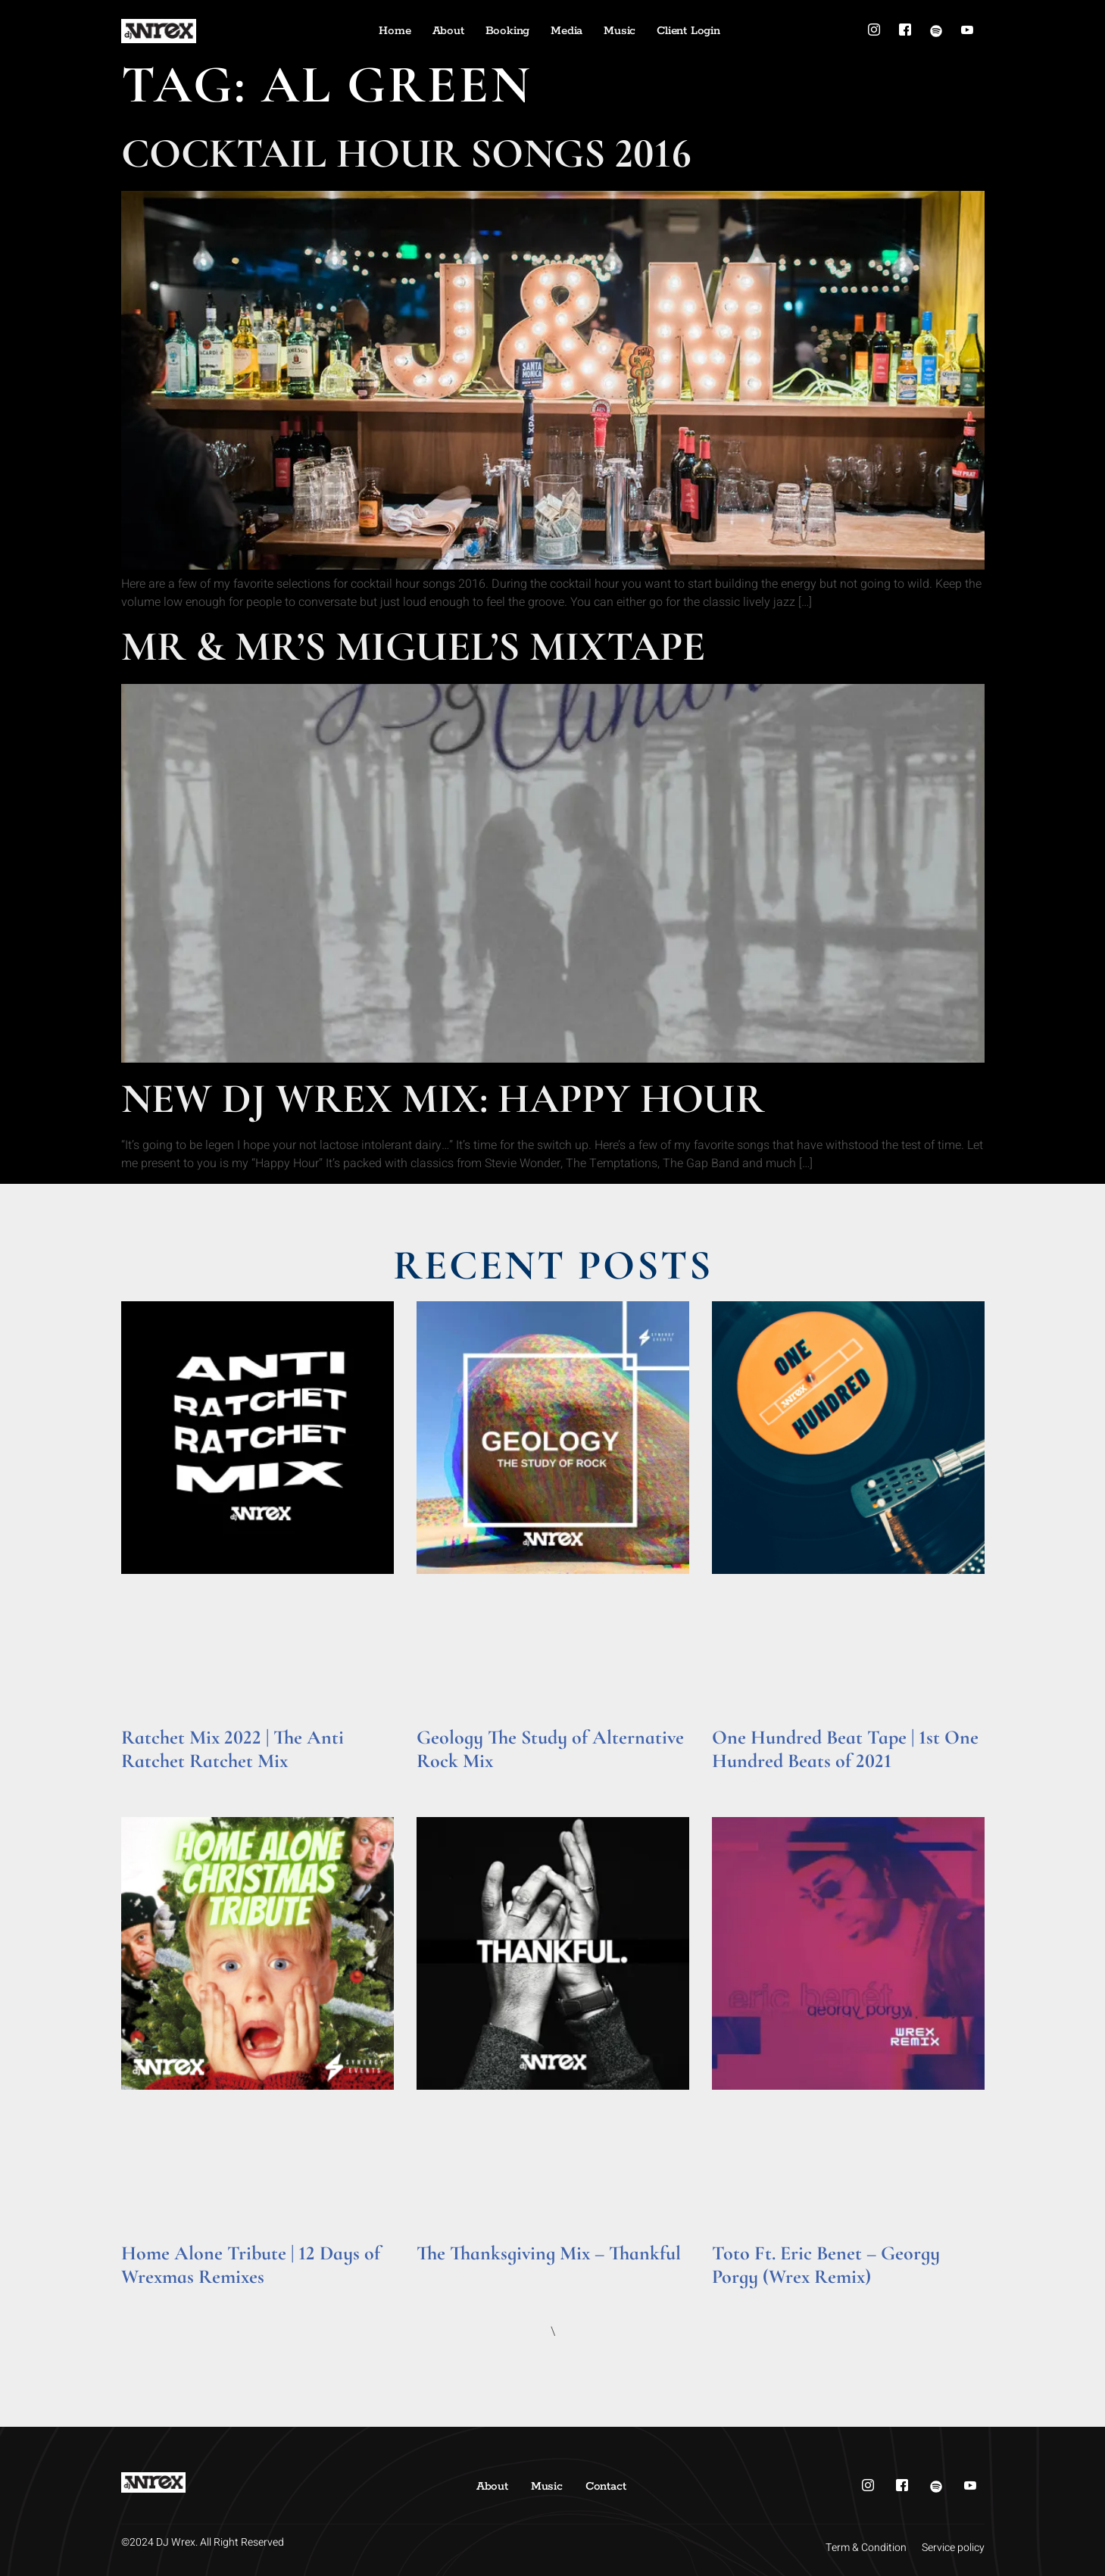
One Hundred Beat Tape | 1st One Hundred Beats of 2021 (845, 1748)
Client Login (688, 30)
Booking (507, 30)
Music (619, 30)
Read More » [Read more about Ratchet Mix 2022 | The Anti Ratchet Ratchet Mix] (150, 1782)
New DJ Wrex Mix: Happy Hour (442, 1098)
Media (566, 30)
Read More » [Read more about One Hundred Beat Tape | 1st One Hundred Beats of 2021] (741, 1782)
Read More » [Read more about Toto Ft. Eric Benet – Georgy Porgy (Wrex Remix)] (741, 2298)
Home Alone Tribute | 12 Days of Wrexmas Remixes (250, 2264)
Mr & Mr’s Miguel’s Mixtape (413, 646)
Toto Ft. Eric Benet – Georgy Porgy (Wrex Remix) (826, 2264)
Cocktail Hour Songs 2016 (406, 153)
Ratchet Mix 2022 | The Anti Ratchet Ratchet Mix (232, 1748)
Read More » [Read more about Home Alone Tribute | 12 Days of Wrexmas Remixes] (150, 2298)
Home (394, 30)
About (448, 30)
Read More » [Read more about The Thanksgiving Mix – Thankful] (446, 2274)
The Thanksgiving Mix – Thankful (549, 2253)
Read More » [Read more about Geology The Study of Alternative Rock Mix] (446, 1782)
